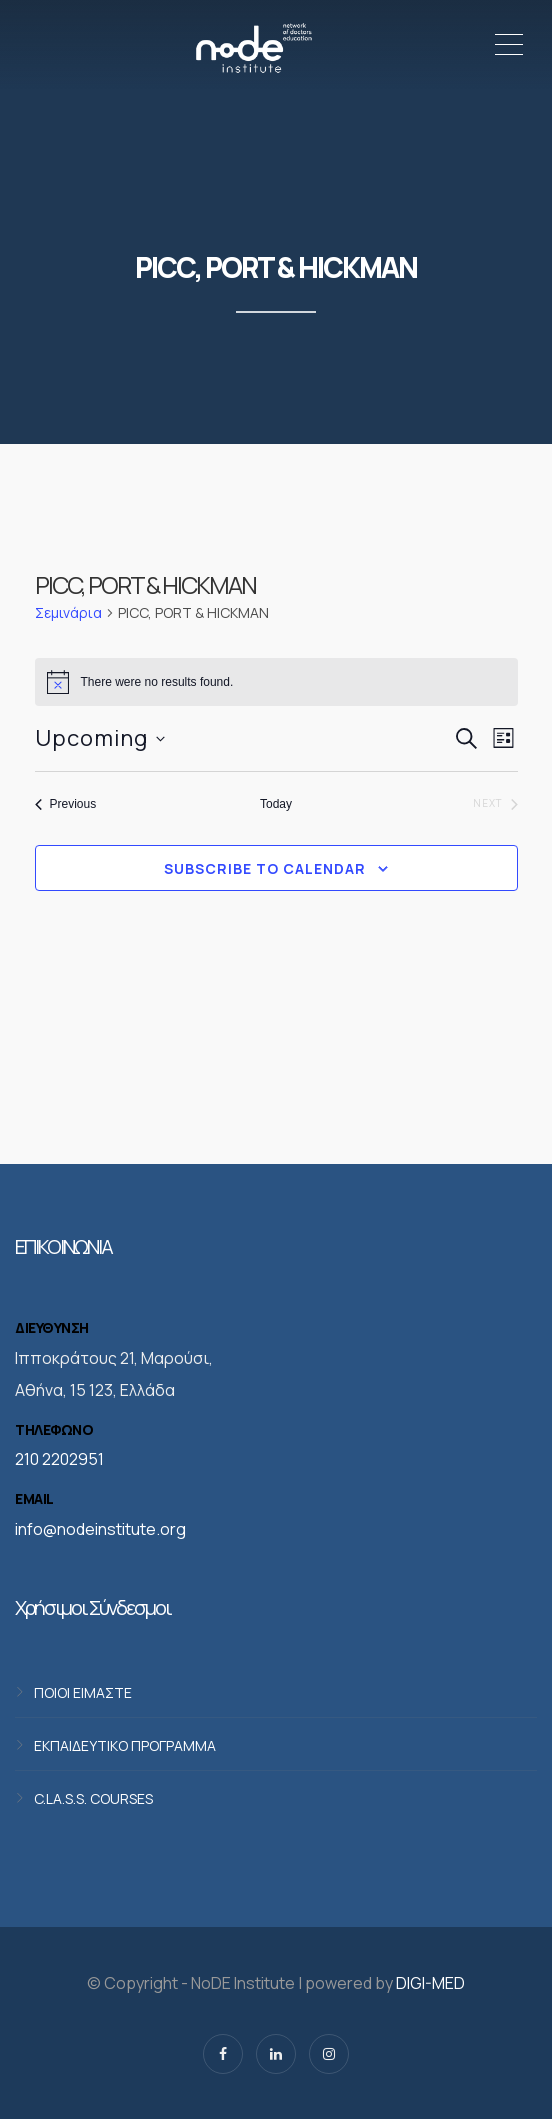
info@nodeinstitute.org (100, 1529)
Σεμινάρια (68, 612)
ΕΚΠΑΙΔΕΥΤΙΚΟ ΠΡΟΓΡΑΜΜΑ (125, 1744)
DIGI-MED (430, 1983)
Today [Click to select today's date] (276, 804)
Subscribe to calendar (265, 868)
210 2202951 (59, 1459)
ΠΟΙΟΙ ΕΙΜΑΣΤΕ (83, 1691)
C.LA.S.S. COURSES (93, 1797)
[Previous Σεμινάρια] (66, 804)
